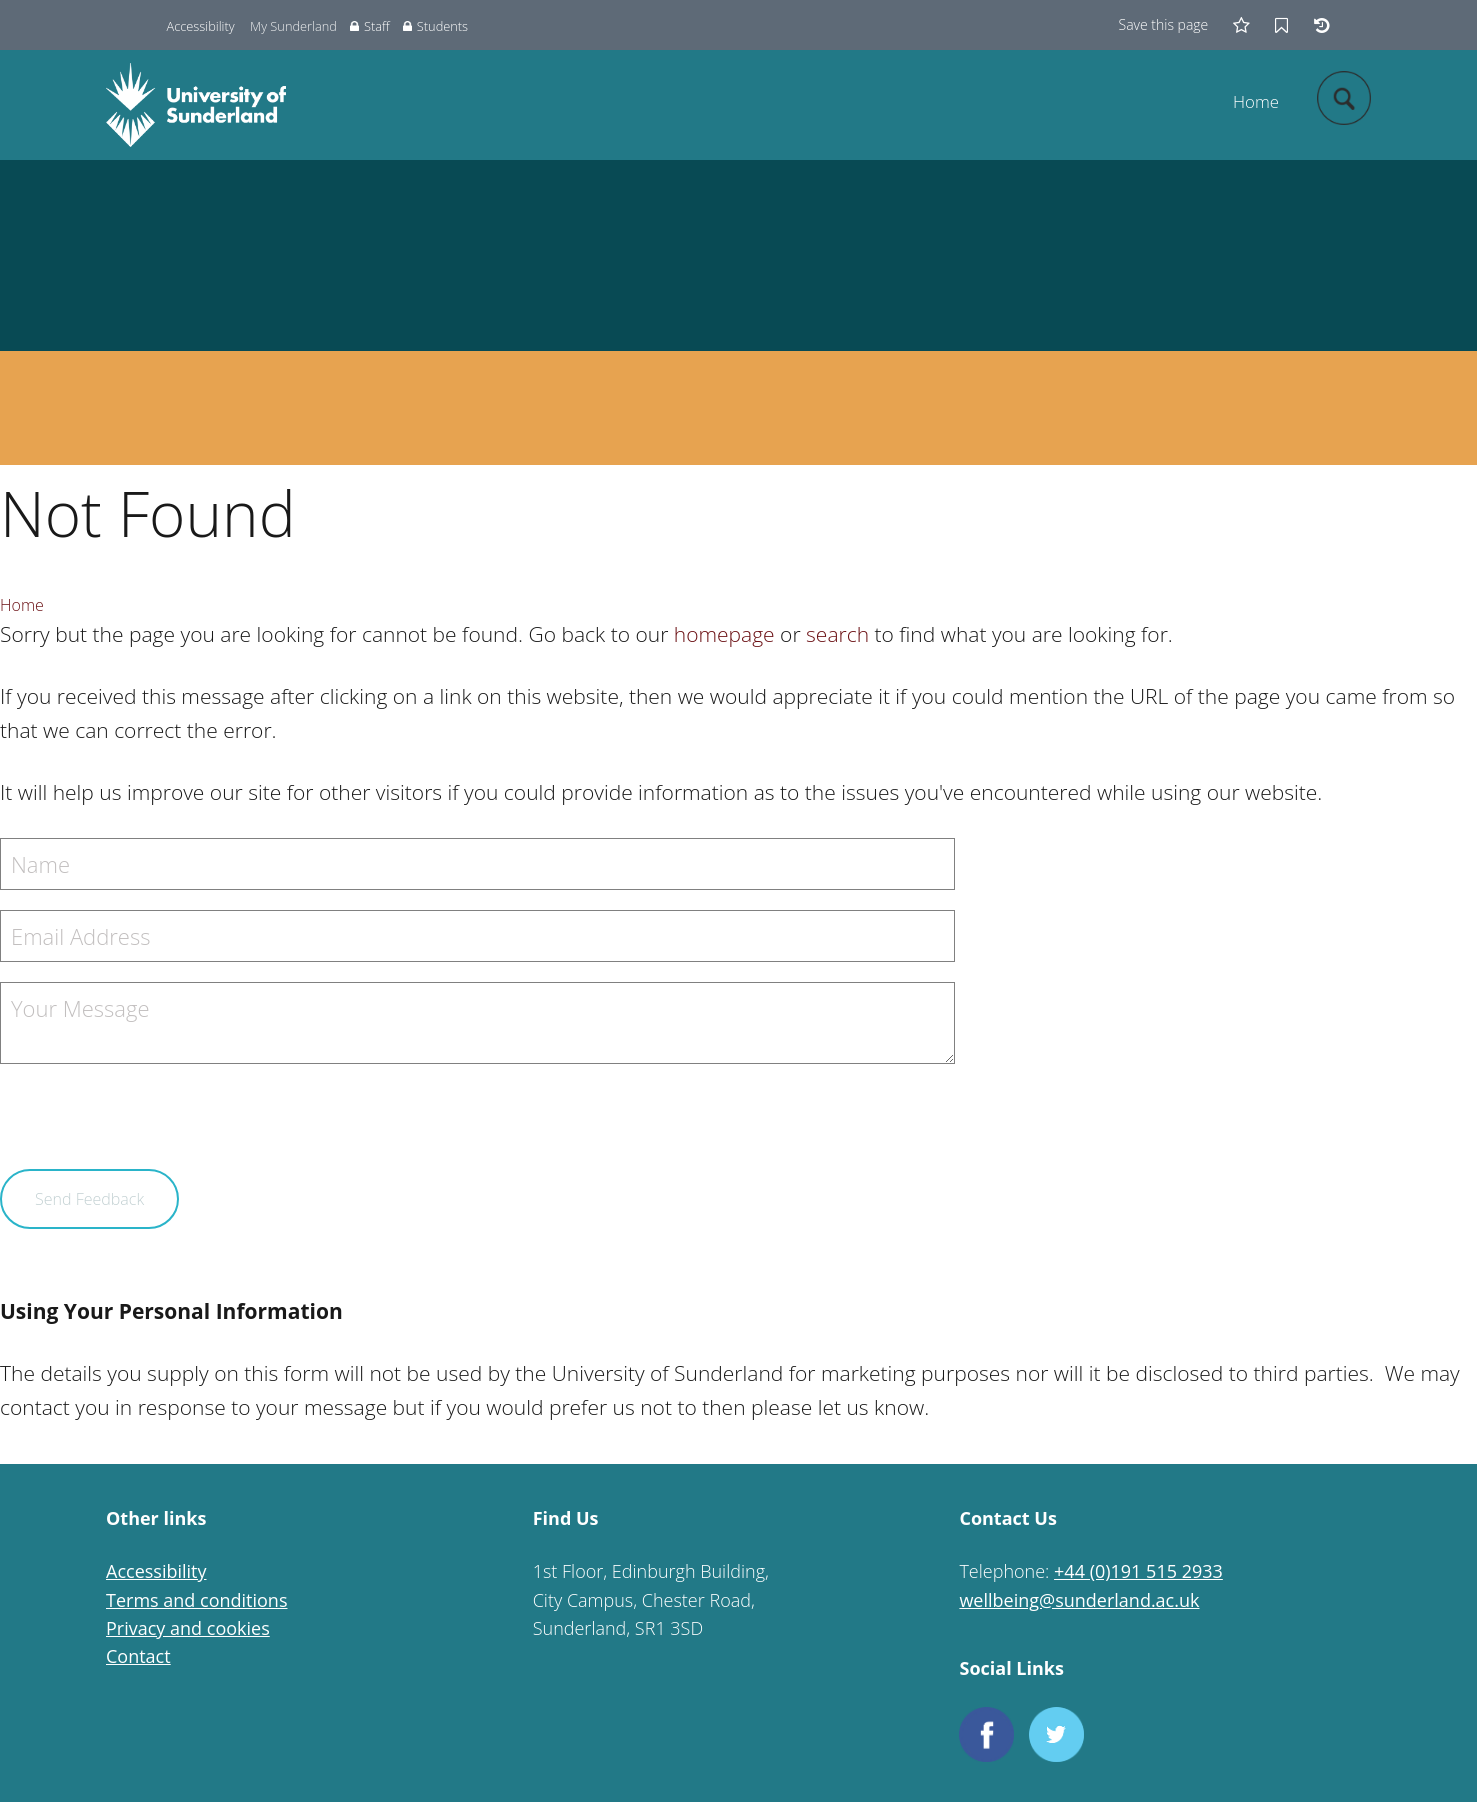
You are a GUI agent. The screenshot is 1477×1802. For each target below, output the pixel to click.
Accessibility (201, 26)
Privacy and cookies (188, 1628)
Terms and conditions (196, 1600)
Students (435, 26)
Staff (369, 26)
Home (1256, 101)
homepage (724, 634)
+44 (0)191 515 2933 (1138, 1571)
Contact (138, 1656)
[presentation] (152, 1130)
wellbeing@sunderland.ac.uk (1079, 1600)
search (837, 634)
